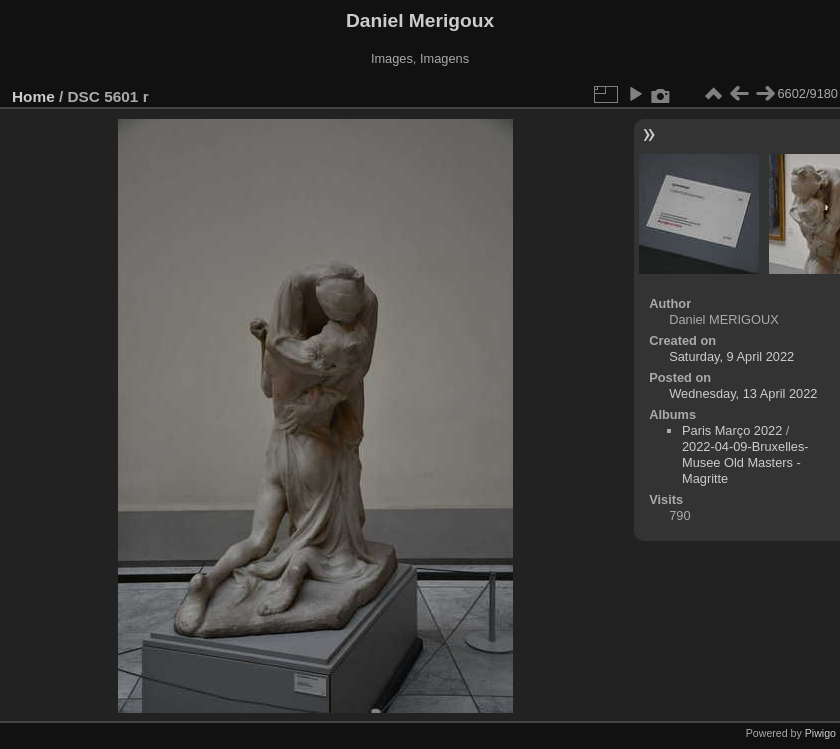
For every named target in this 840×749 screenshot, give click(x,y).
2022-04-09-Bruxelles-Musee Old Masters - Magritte (745, 462)
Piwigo (820, 733)
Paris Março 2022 (732, 430)
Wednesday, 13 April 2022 (743, 393)
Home (33, 96)
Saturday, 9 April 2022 (731, 356)
